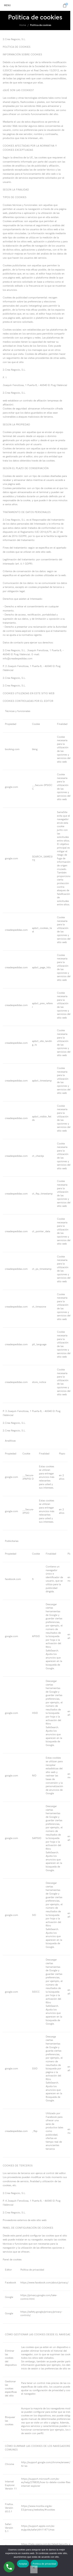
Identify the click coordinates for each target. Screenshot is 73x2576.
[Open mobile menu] (7, 5)
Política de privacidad (44, 2563)
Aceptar (23, 2563)
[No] (34, 2569)
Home (22, 25)
